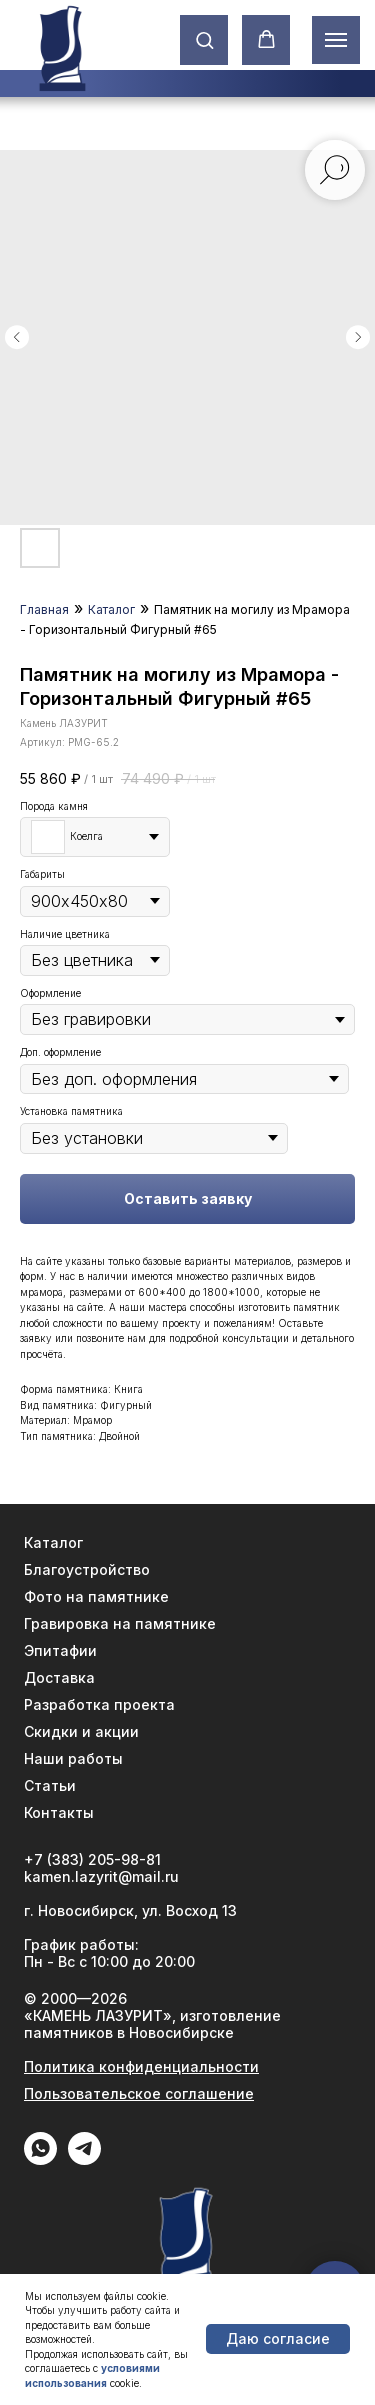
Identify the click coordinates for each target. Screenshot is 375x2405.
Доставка (59, 1677)
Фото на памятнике (96, 1596)
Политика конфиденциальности (141, 2066)
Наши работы (73, 1758)
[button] (204, 39)
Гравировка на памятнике (120, 1623)
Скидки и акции (81, 1731)
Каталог (111, 609)
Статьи (50, 1785)
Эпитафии (60, 1650)
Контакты (59, 1812)
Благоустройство (87, 1569)
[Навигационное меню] (336, 40)
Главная (44, 609)
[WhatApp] (40, 2159)
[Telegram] (84, 2159)
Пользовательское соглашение (139, 2093)
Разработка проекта (99, 1704)
